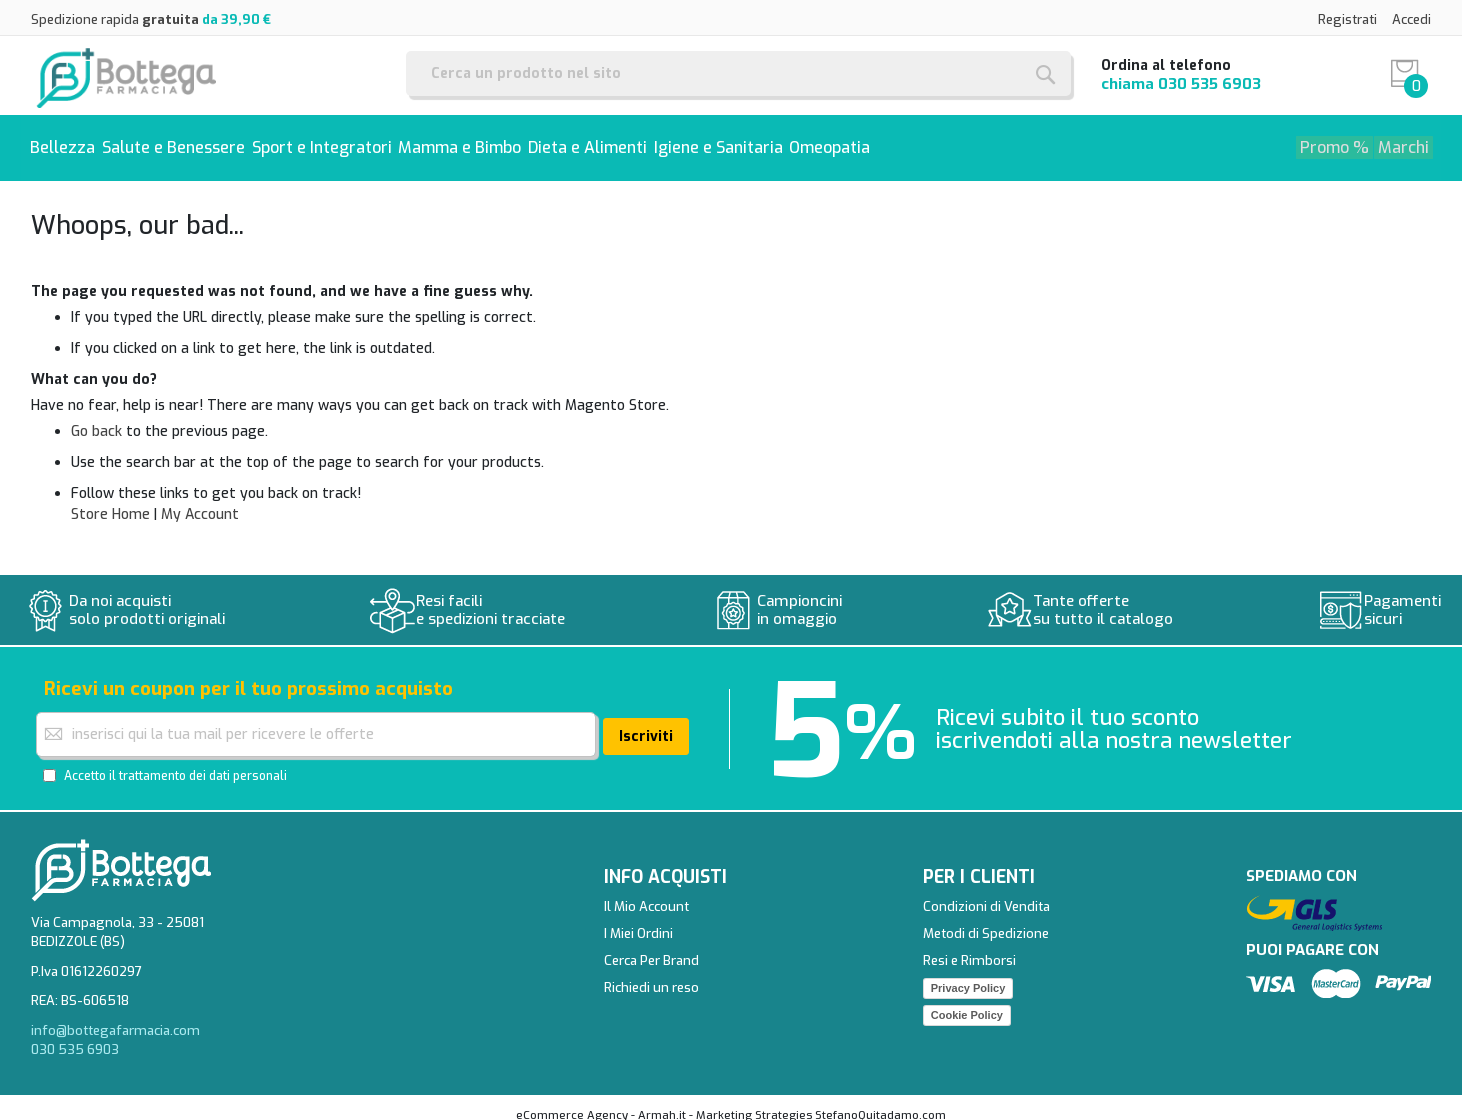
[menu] (731, 141)
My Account (200, 501)
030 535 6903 (1209, 84)
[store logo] (126, 76)
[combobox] (738, 73)
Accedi (1411, 19)
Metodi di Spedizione (986, 919)
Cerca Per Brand (651, 946)
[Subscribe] (646, 722)
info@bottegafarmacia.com (115, 1016)
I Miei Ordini (638, 919)
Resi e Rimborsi (969, 946)
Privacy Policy (968, 974)
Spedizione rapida (151, 19)
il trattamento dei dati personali (198, 762)
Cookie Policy (967, 1001)
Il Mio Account (646, 892)
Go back (96, 418)
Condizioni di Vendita (986, 892)
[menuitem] (68, 141)
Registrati (1347, 19)
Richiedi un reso (651, 973)
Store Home (110, 501)
